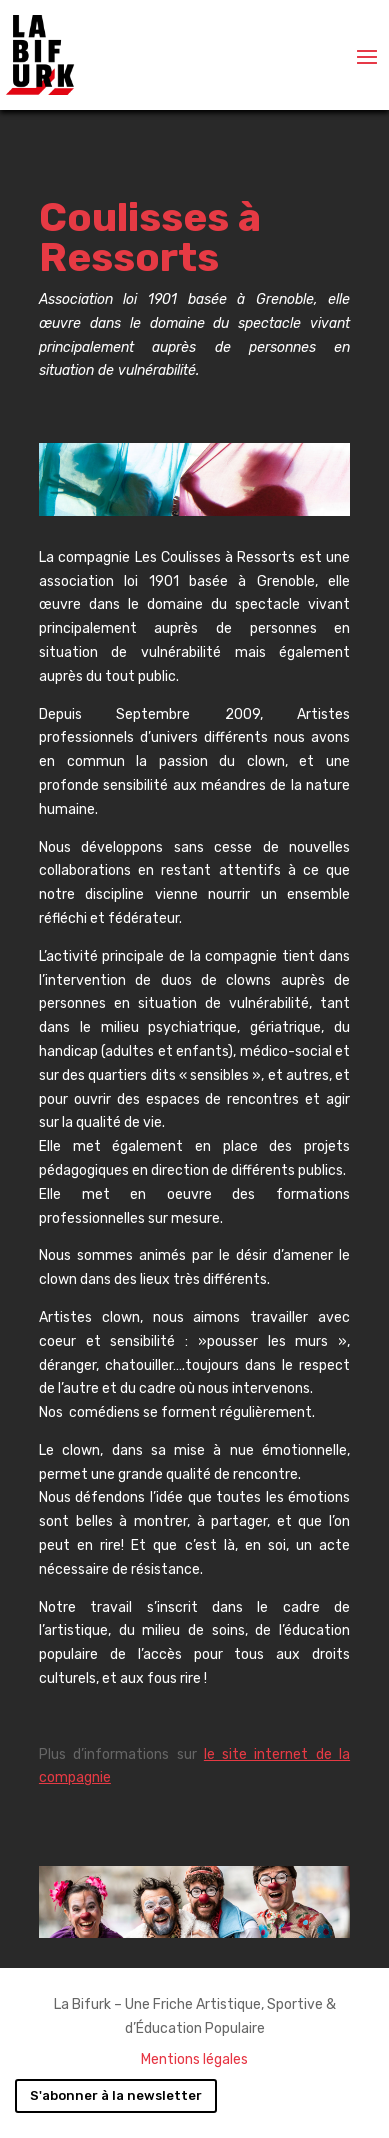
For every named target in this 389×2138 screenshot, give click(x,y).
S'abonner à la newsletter (116, 2095)
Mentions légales (194, 2059)
